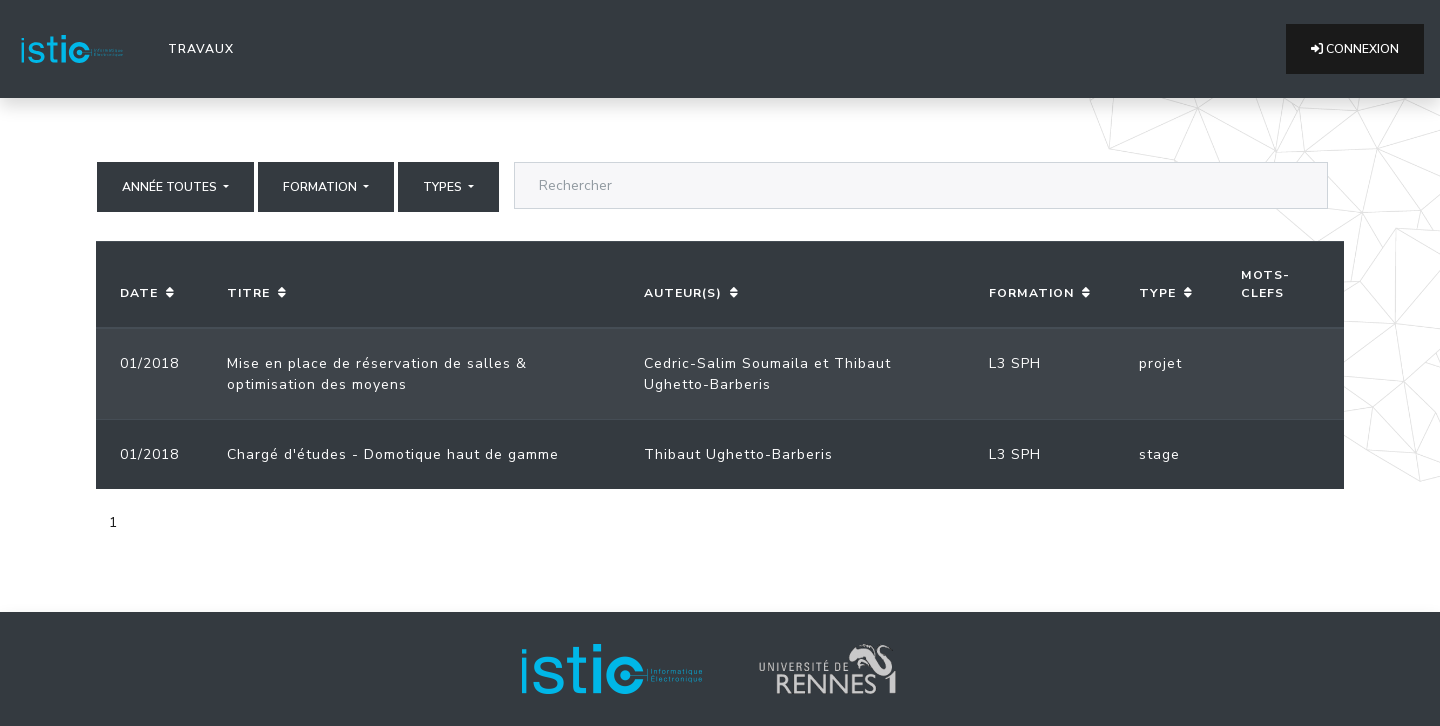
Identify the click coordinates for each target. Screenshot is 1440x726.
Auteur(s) (683, 293)
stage (1159, 454)
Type (1157, 293)
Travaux (205, 48)
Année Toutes (171, 187)
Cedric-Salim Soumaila (726, 363)
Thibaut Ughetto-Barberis (738, 454)
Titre (248, 293)
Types (444, 187)
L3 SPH (1015, 363)
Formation (321, 187)
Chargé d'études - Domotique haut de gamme (393, 454)
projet (1160, 363)
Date (139, 293)
